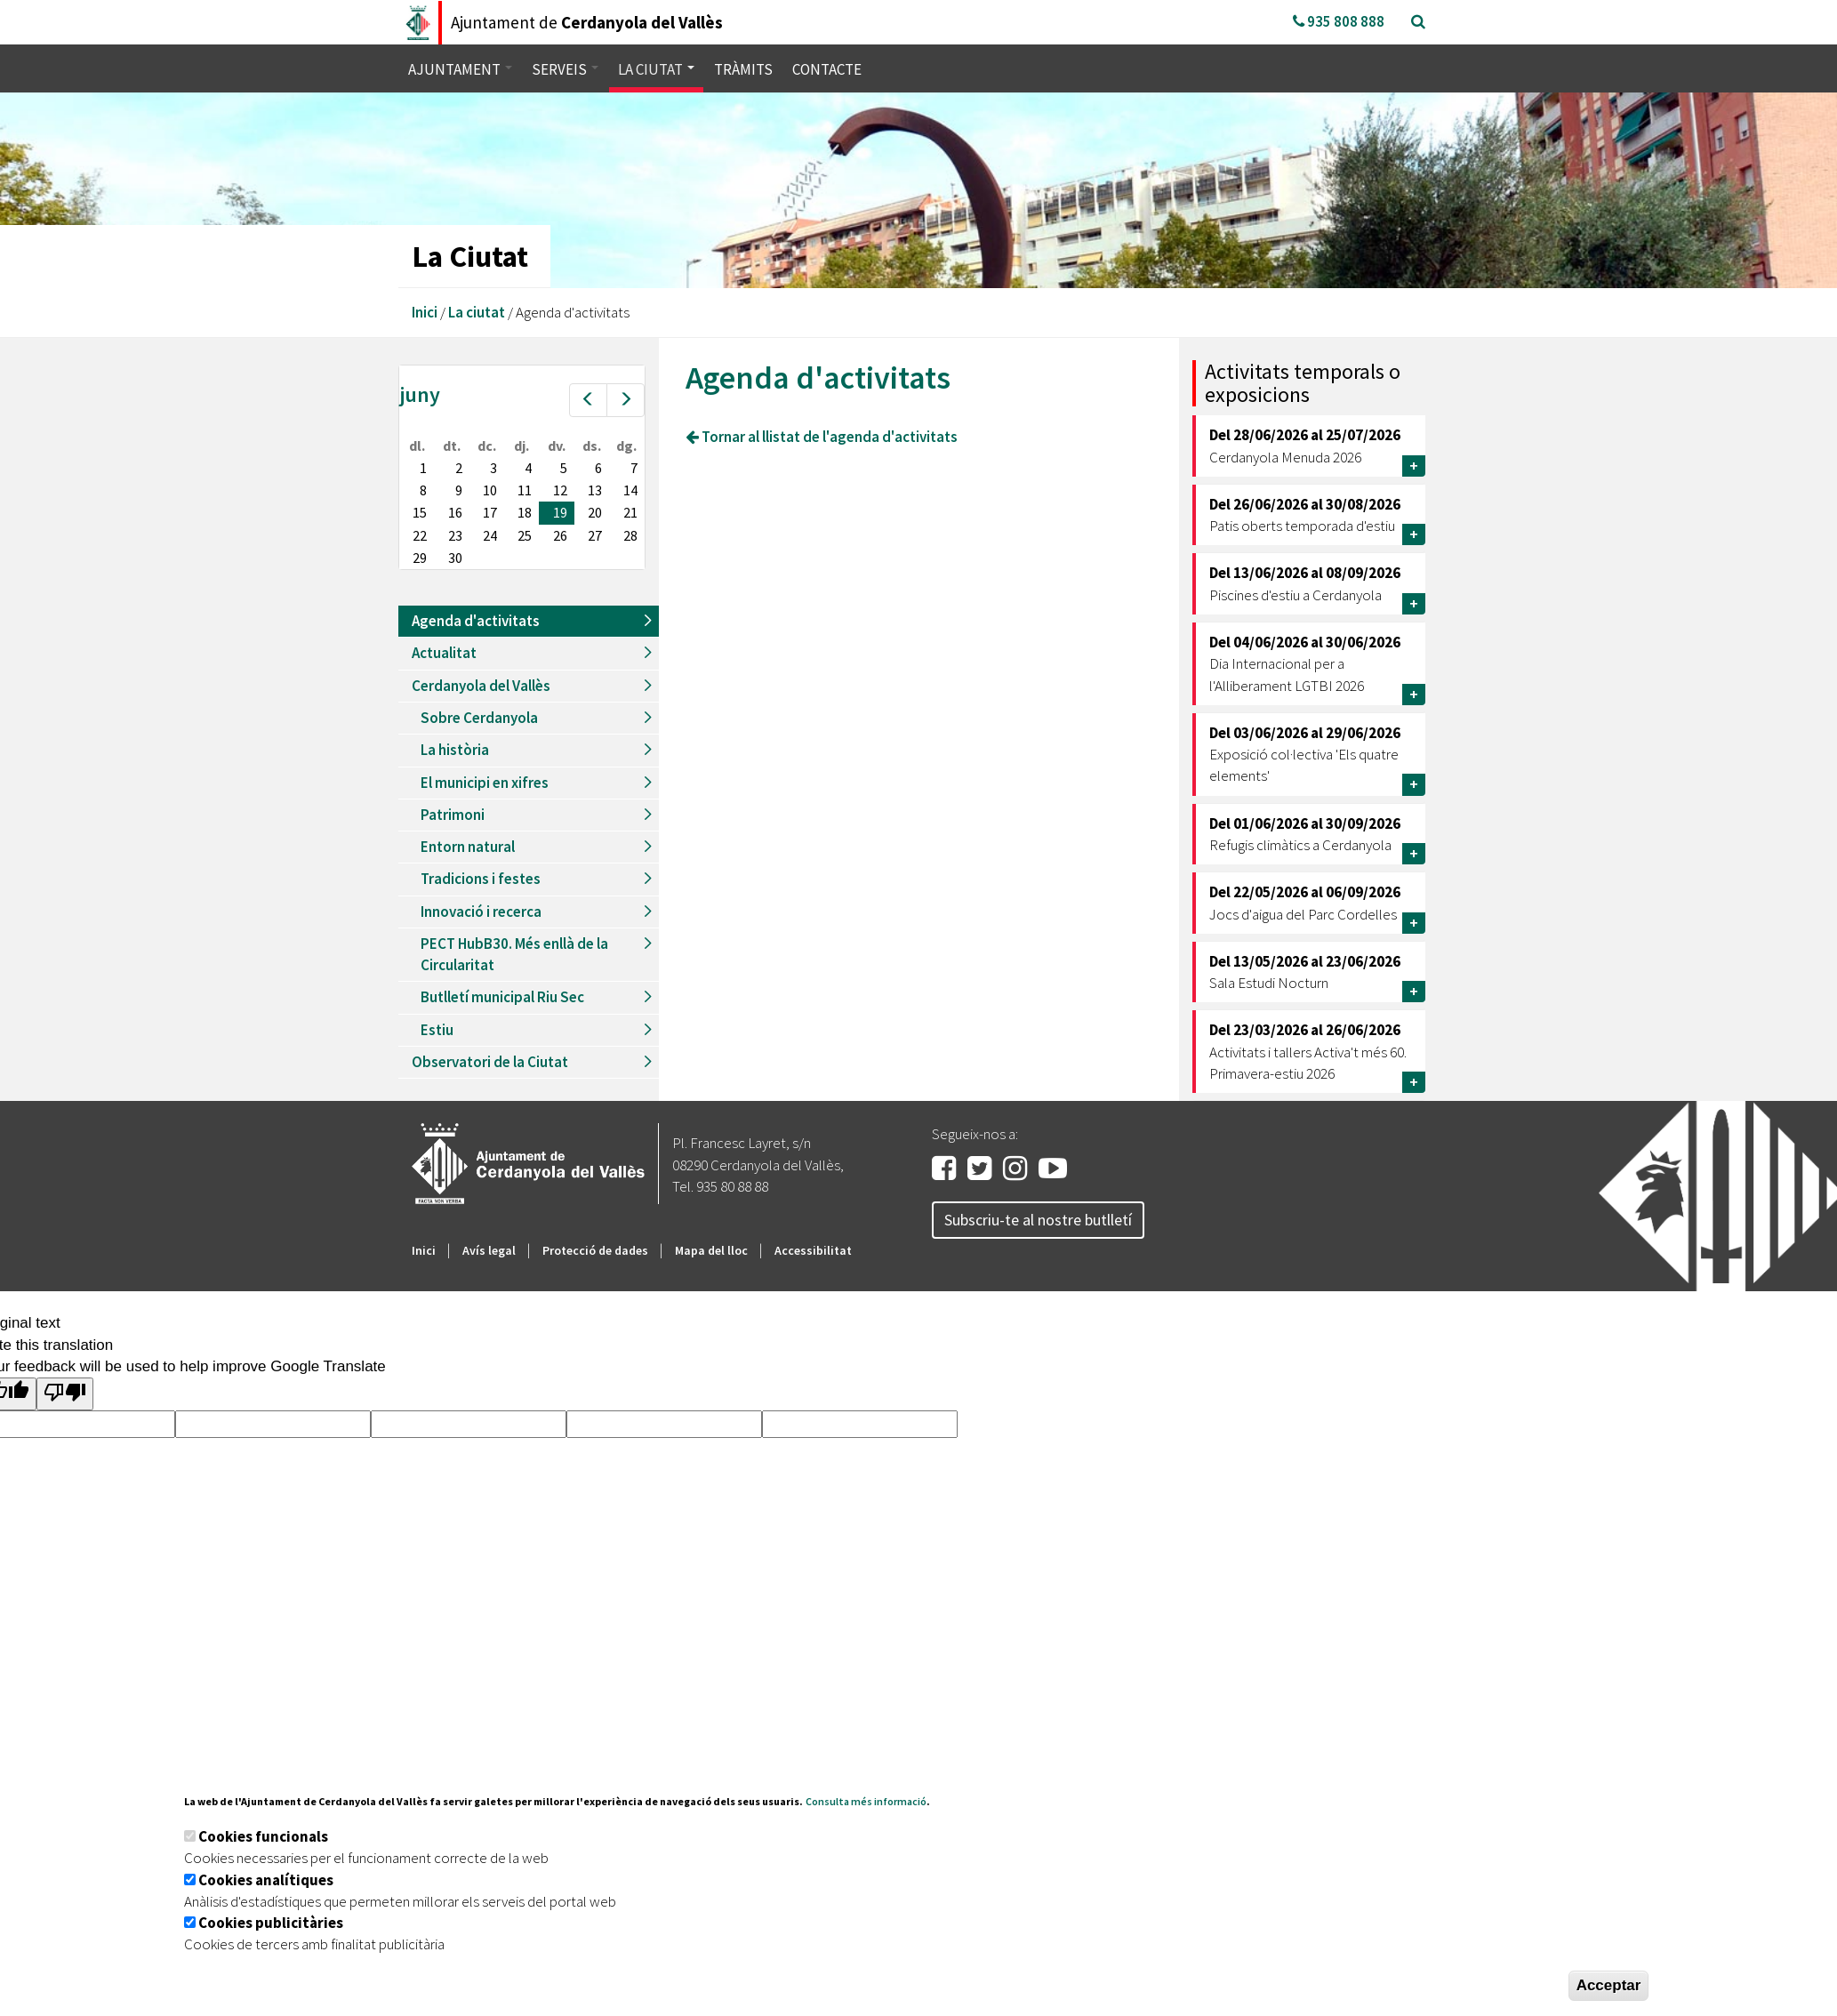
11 (524, 490)
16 (455, 512)
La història (455, 749)
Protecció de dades (595, 1250)
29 (420, 557)
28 (630, 535)
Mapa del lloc (711, 1250)
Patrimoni (453, 814)
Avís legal (489, 1250)
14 (630, 490)
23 (455, 535)
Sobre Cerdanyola (479, 717)
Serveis (565, 69)
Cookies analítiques (265, 1880)
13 (595, 490)
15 (420, 512)
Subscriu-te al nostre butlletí (1038, 1219)
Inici (424, 312)
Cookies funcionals (263, 1836)
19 (560, 512)
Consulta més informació (866, 1801)
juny (419, 394)
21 (630, 512)
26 (560, 535)
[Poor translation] (64, 1393)
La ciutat (656, 69)
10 (490, 490)
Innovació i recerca (481, 911)
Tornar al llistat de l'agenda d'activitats (822, 436)
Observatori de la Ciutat (490, 1062)
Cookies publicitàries (270, 1922)
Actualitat (444, 653)
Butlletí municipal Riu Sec (502, 997)
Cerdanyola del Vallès (481, 685)
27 (595, 535)
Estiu (437, 1030)
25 (524, 535)
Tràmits (743, 69)
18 (524, 512)
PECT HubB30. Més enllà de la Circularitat (514, 954)
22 (420, 535)
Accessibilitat (813, 1250)
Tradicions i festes (481, 878)
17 (490, 512)
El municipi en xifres (485, 782)
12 (560, 490)
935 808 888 (1338, 21)
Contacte (827, 69)
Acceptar (1608, 1985)
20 (595, 512)
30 (455, 557)
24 (490, 535)
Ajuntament (460, 69)
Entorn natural (468, 846)
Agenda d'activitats (476, 621)
